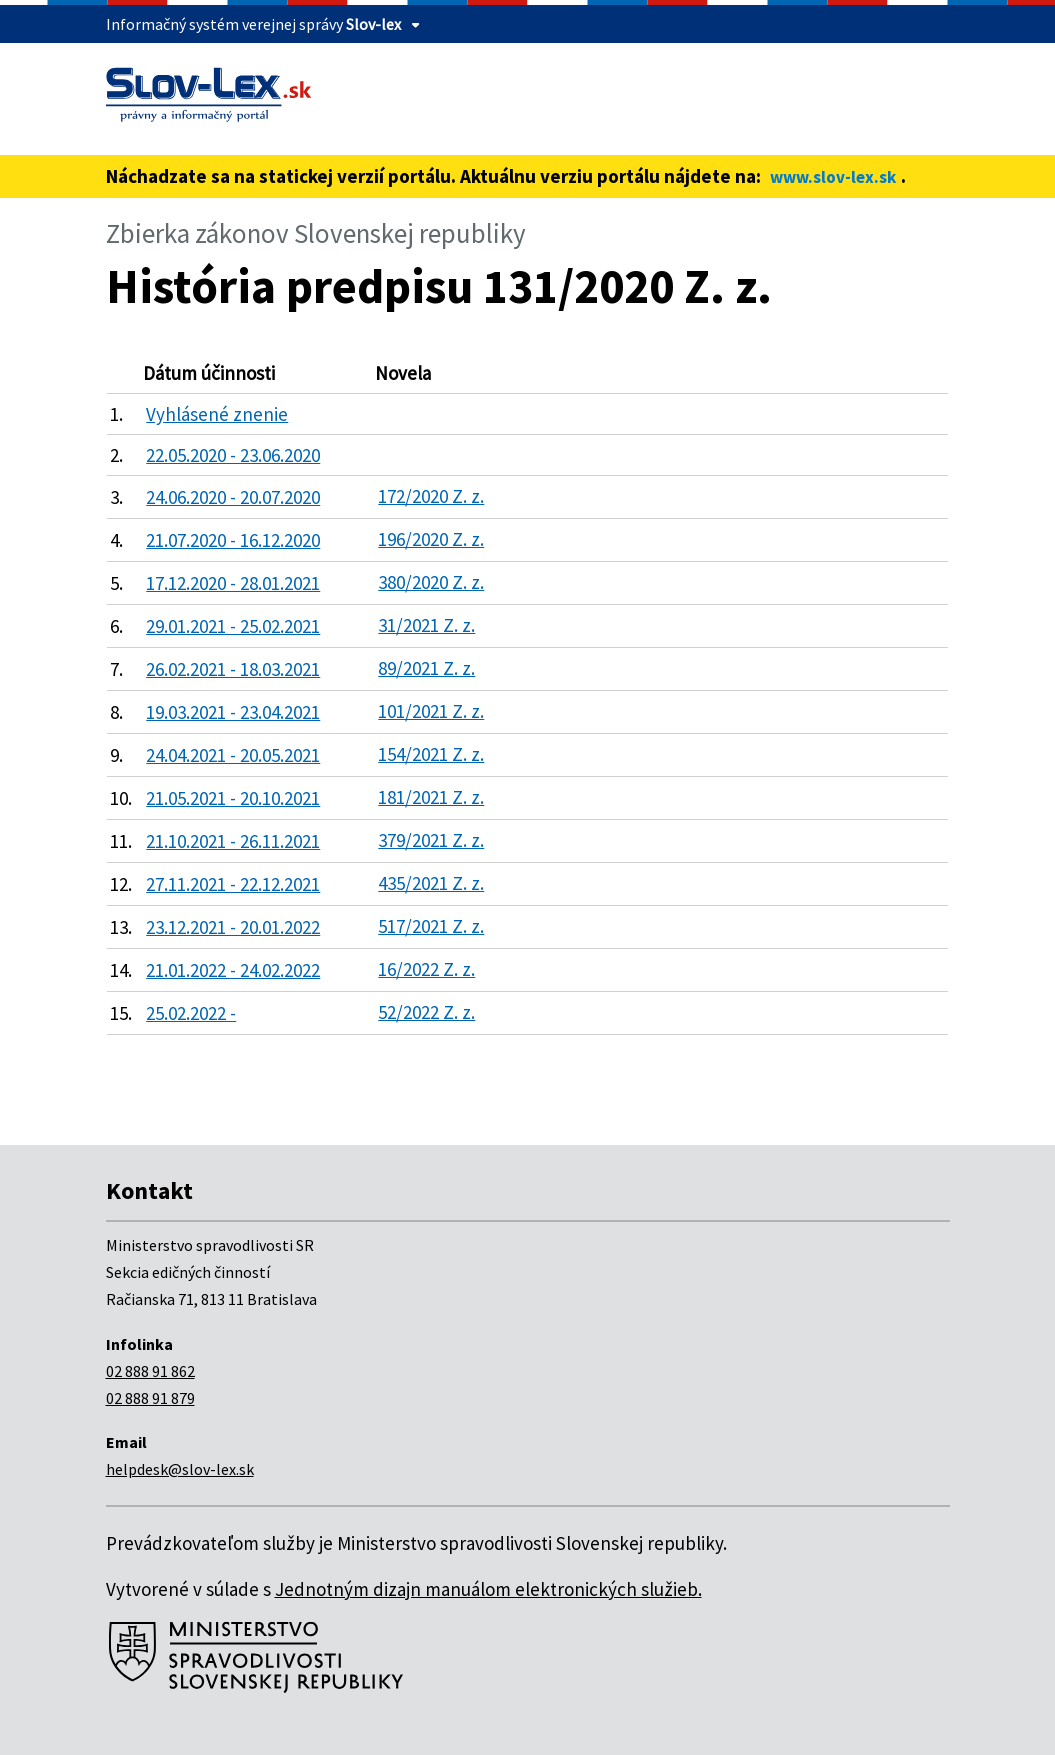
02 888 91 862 (150, 1371)
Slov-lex (373, 24)
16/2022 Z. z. (426, 969)
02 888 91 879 (150, 1398)
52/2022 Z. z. (426, 1012)
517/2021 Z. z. (431, 926)
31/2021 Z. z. (426, 625)
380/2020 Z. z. (431, 582)
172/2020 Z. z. (431, 496)
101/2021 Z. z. (431, 711)
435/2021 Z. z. (431, 883)
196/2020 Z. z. (431, 539)
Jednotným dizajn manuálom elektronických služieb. (488, 1589)
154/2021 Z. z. (431, 754)
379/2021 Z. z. (431, 840)
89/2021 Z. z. (426, 668)
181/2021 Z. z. (431, 797)
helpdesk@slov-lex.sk (180, 1469)
